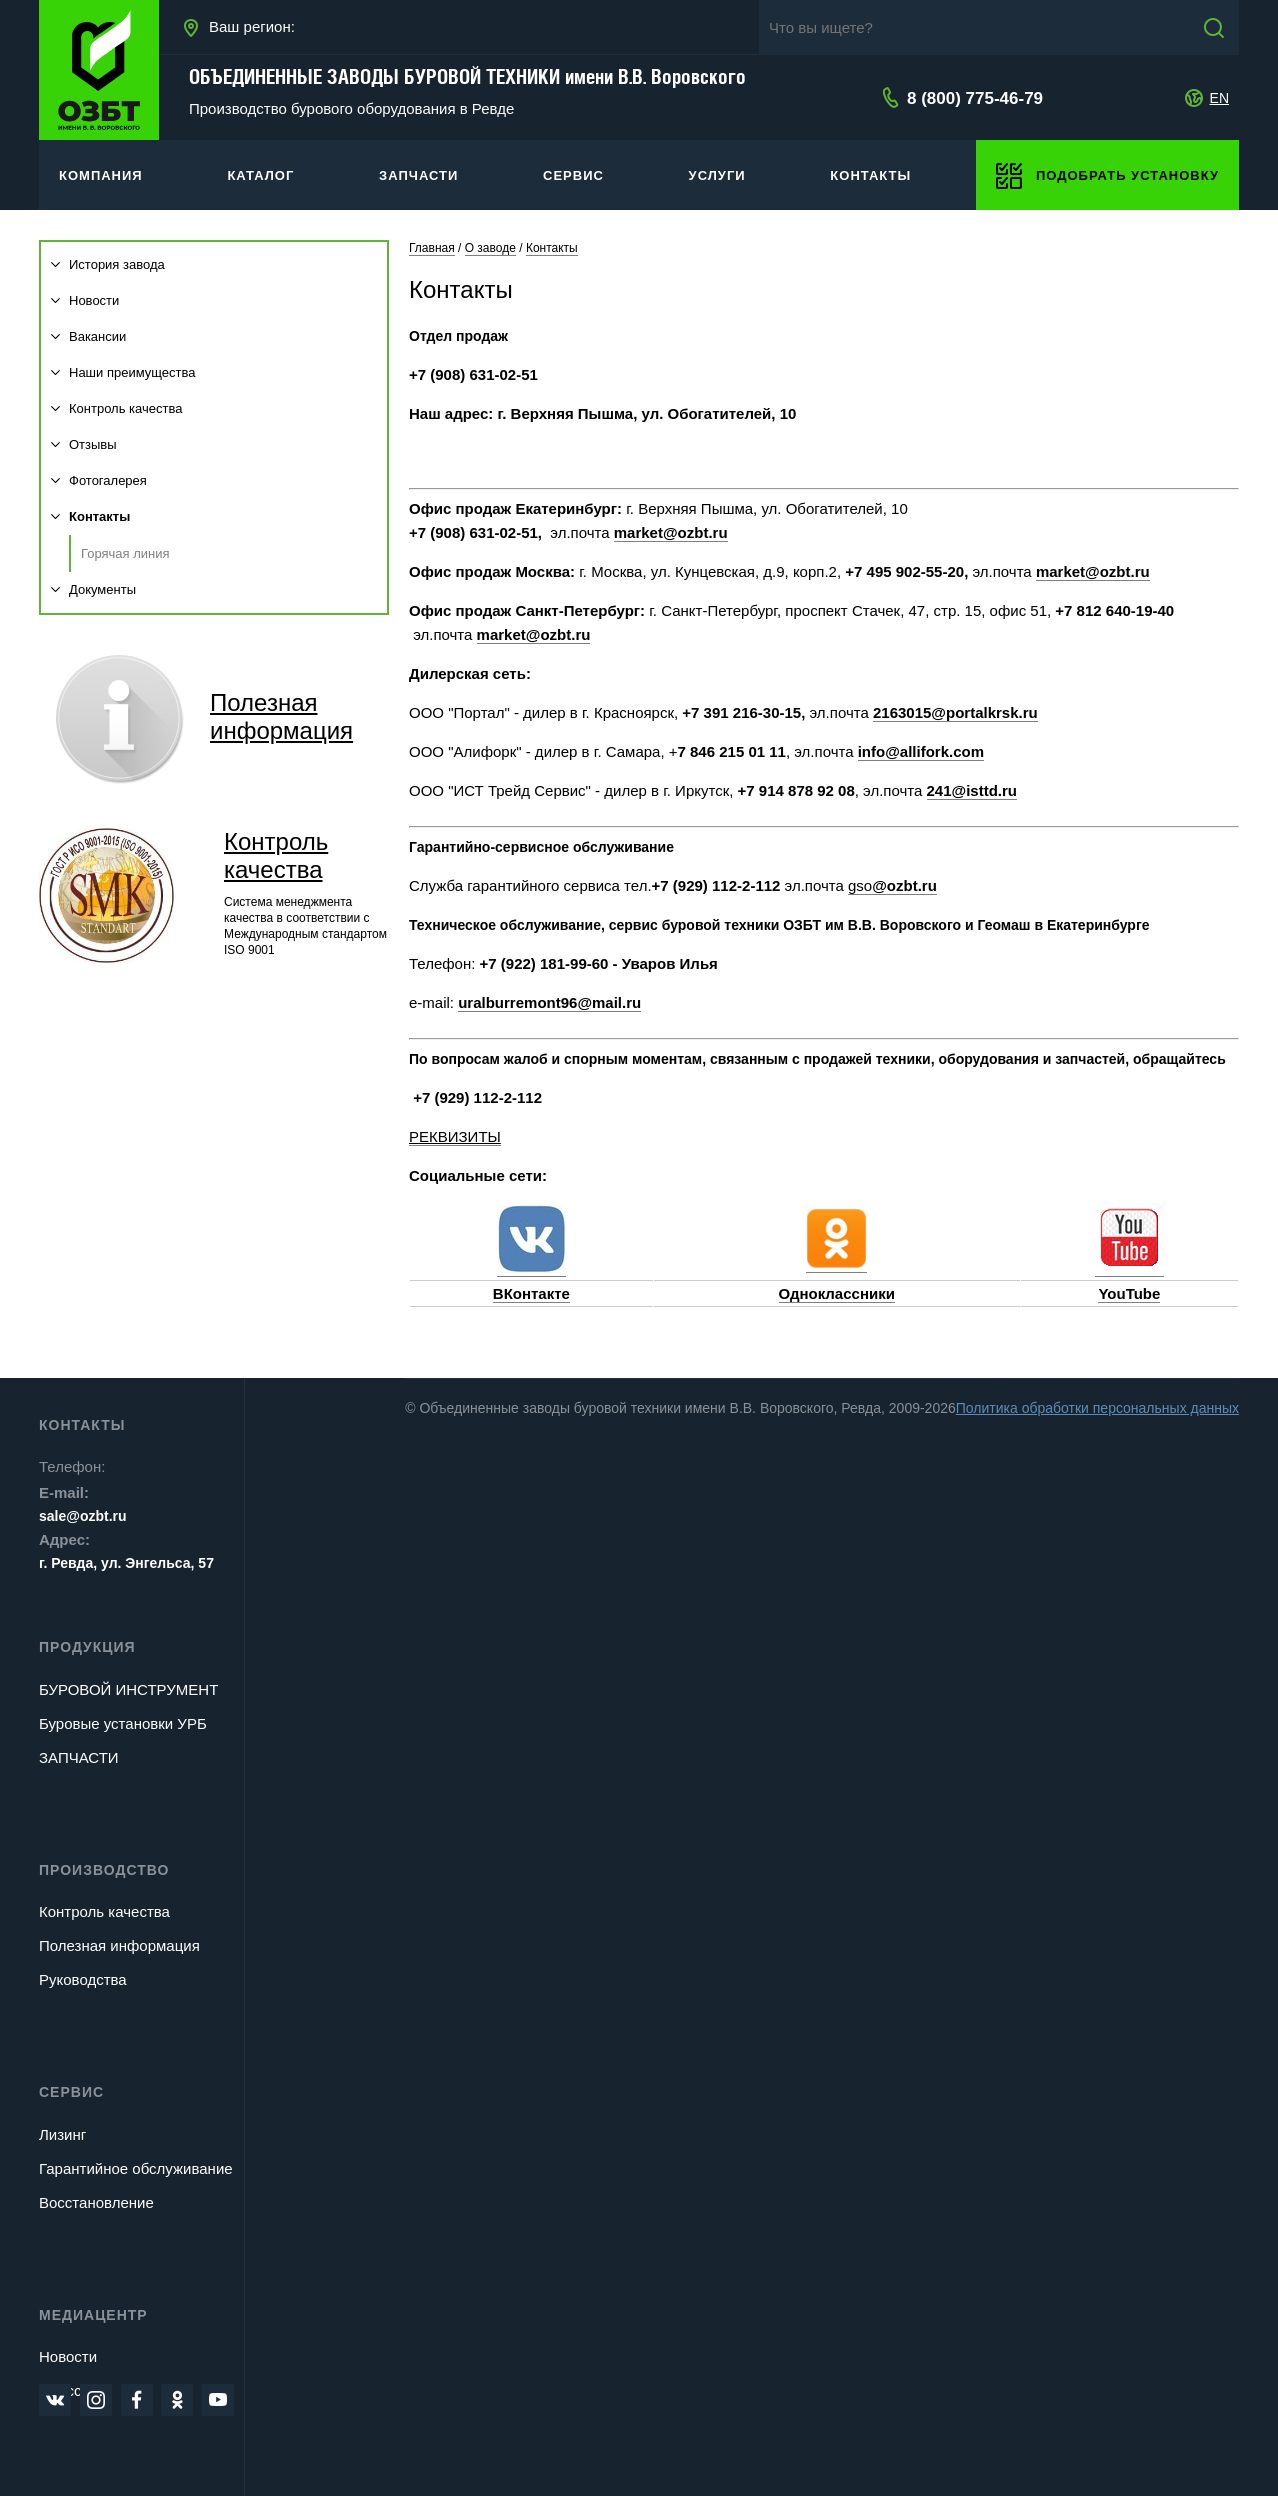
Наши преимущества (123, 372)
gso (860, 885)
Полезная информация (119, 1945)
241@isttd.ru (972, 790)
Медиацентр (93, 2315)
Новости (85, 300)
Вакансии (88, 336)
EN (1219, 98)
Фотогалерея (99, 480)
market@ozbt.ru (671, 532)
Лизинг (62, 2134)
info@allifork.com (921, 751)
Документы (93, 589)
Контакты (90, 516)
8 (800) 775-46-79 (975, 98)
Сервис (71, 2092)
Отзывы (84, 444)
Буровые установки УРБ (123, 1723)
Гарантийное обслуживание (136, 2168)
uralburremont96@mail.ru (549, 1002)
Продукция (87, 1647)
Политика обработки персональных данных (1097, 1408)
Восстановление (96, 2202)
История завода (108, 264)
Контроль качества (116, 408)
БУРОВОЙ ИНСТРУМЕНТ (128, 1689)
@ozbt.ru (904, 885)
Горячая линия (125, 553)
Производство (104, 1870)
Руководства (83, 1979)
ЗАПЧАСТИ (79, 1757)
